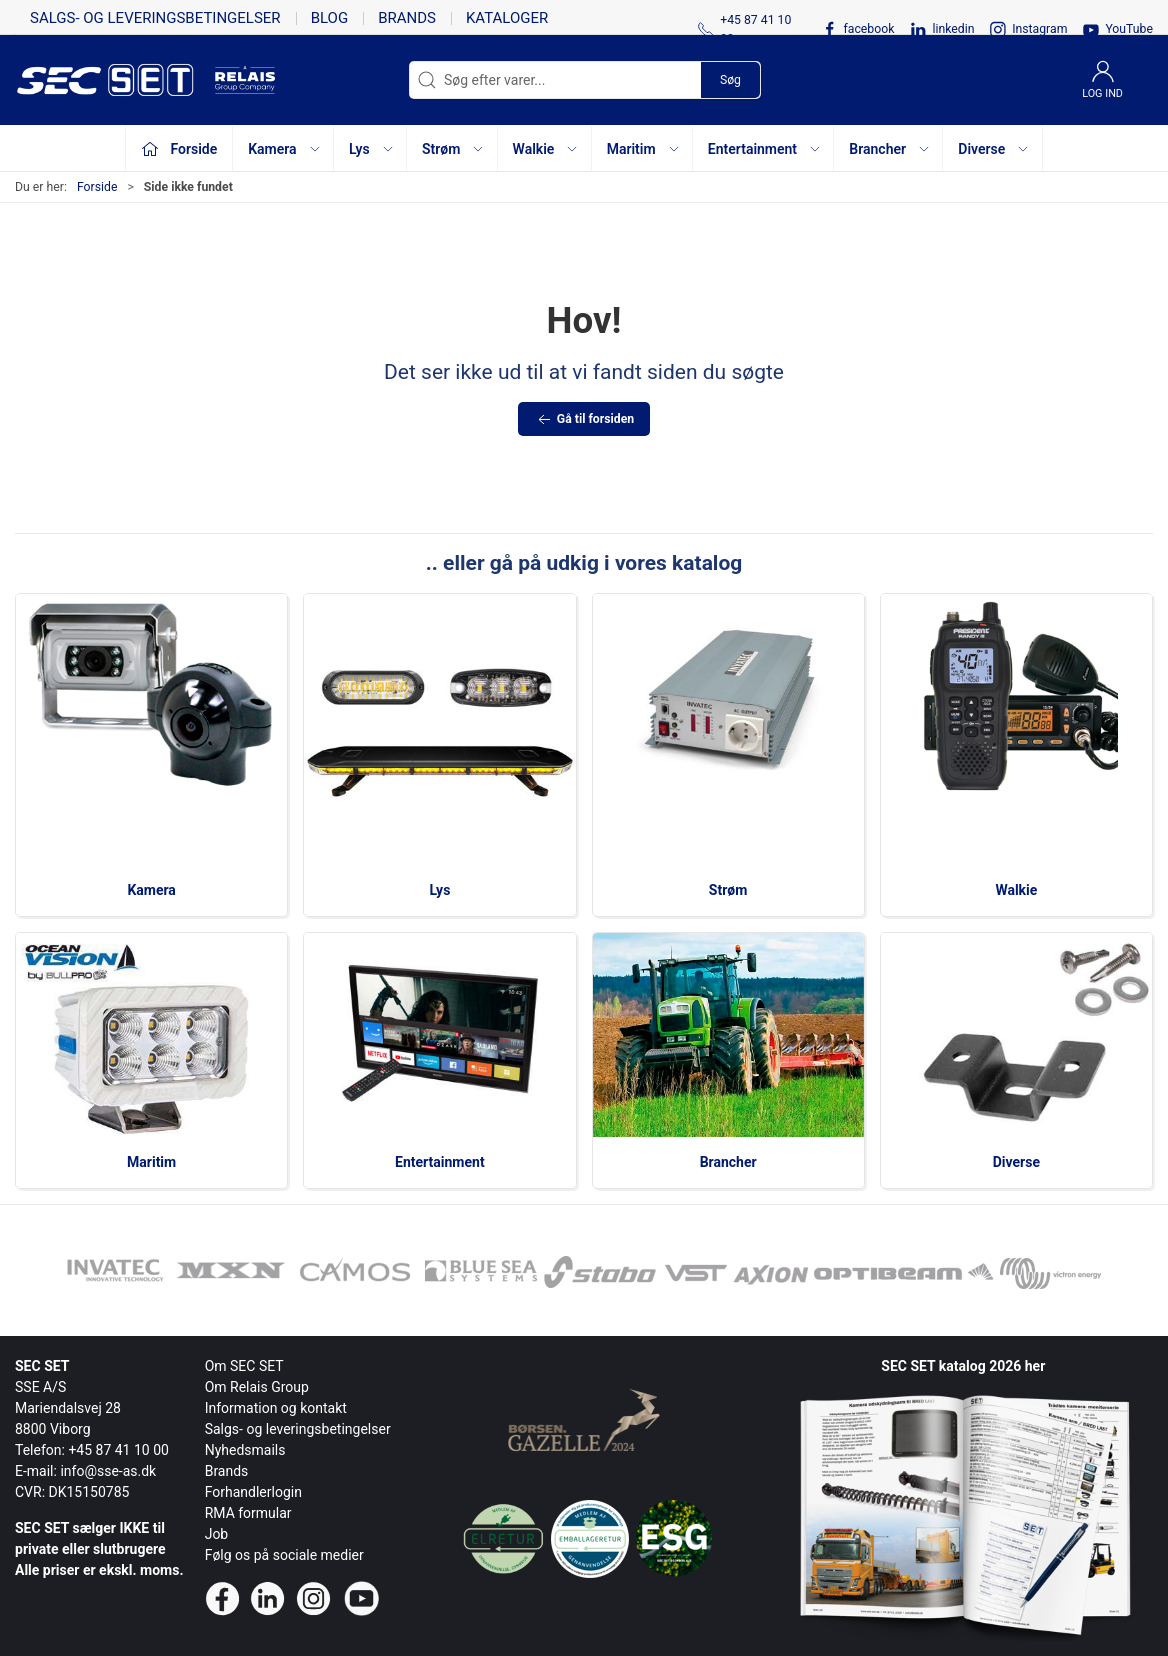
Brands (407, 18)
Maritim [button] (644, 149)
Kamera (151, 890)
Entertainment (440, 1162)
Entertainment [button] (765, 149)
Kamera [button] (284, 149)
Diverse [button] (994, 149)
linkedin (953, 29)
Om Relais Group (257, 1387)
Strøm (728, 890)
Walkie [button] (546, 149)
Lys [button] (372, 149)
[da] (115, 80)
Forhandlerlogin (253, 1492)
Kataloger (507, 18)
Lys (439, 890)
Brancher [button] (890, 149)
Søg (730, 80)
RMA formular (248, 1513)
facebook (868, 29)
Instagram (1039, 29)
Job (217, 1534)
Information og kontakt (276, 1408)
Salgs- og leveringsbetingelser (155, 18)
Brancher (728, 1162)
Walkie (1016, 890)
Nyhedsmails (245, 1450)
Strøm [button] (453, 149)
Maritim (151, 1162)
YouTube (1129, 29)
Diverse (1016, 1162)
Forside (97, 187)
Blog (330, 18)
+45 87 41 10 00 (118, 1450)
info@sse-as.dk (108, 1471)
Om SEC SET (244, 1366)
